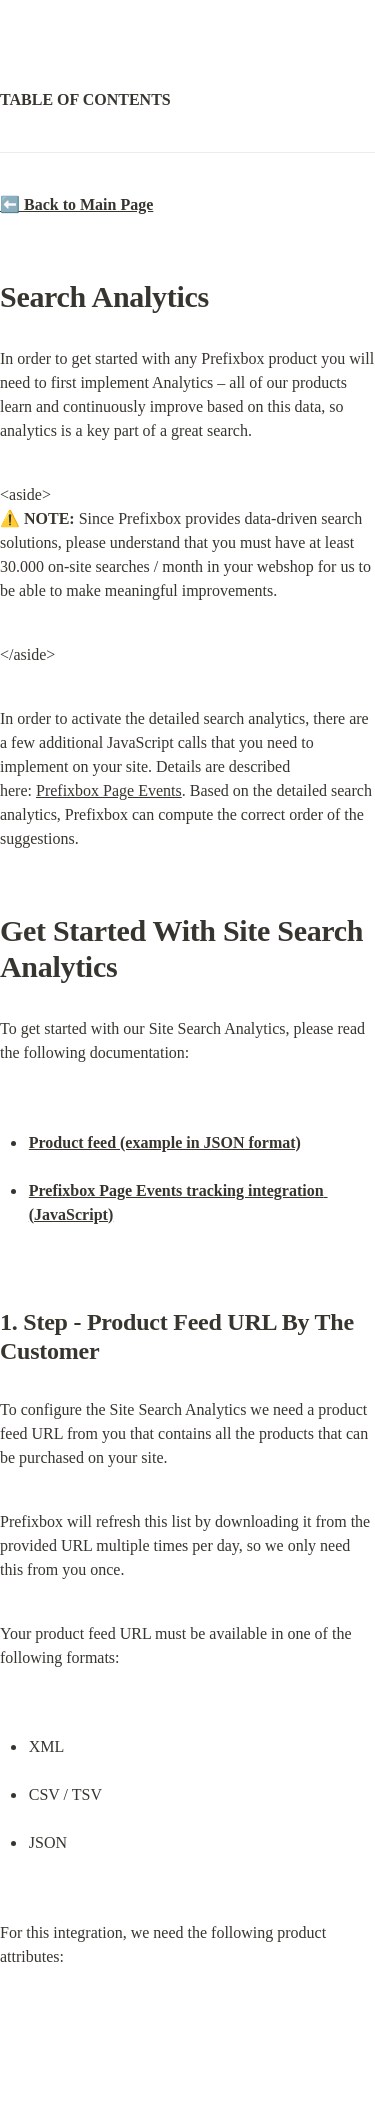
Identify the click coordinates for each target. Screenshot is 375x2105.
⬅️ (76, 204)
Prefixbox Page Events (109, 790)
